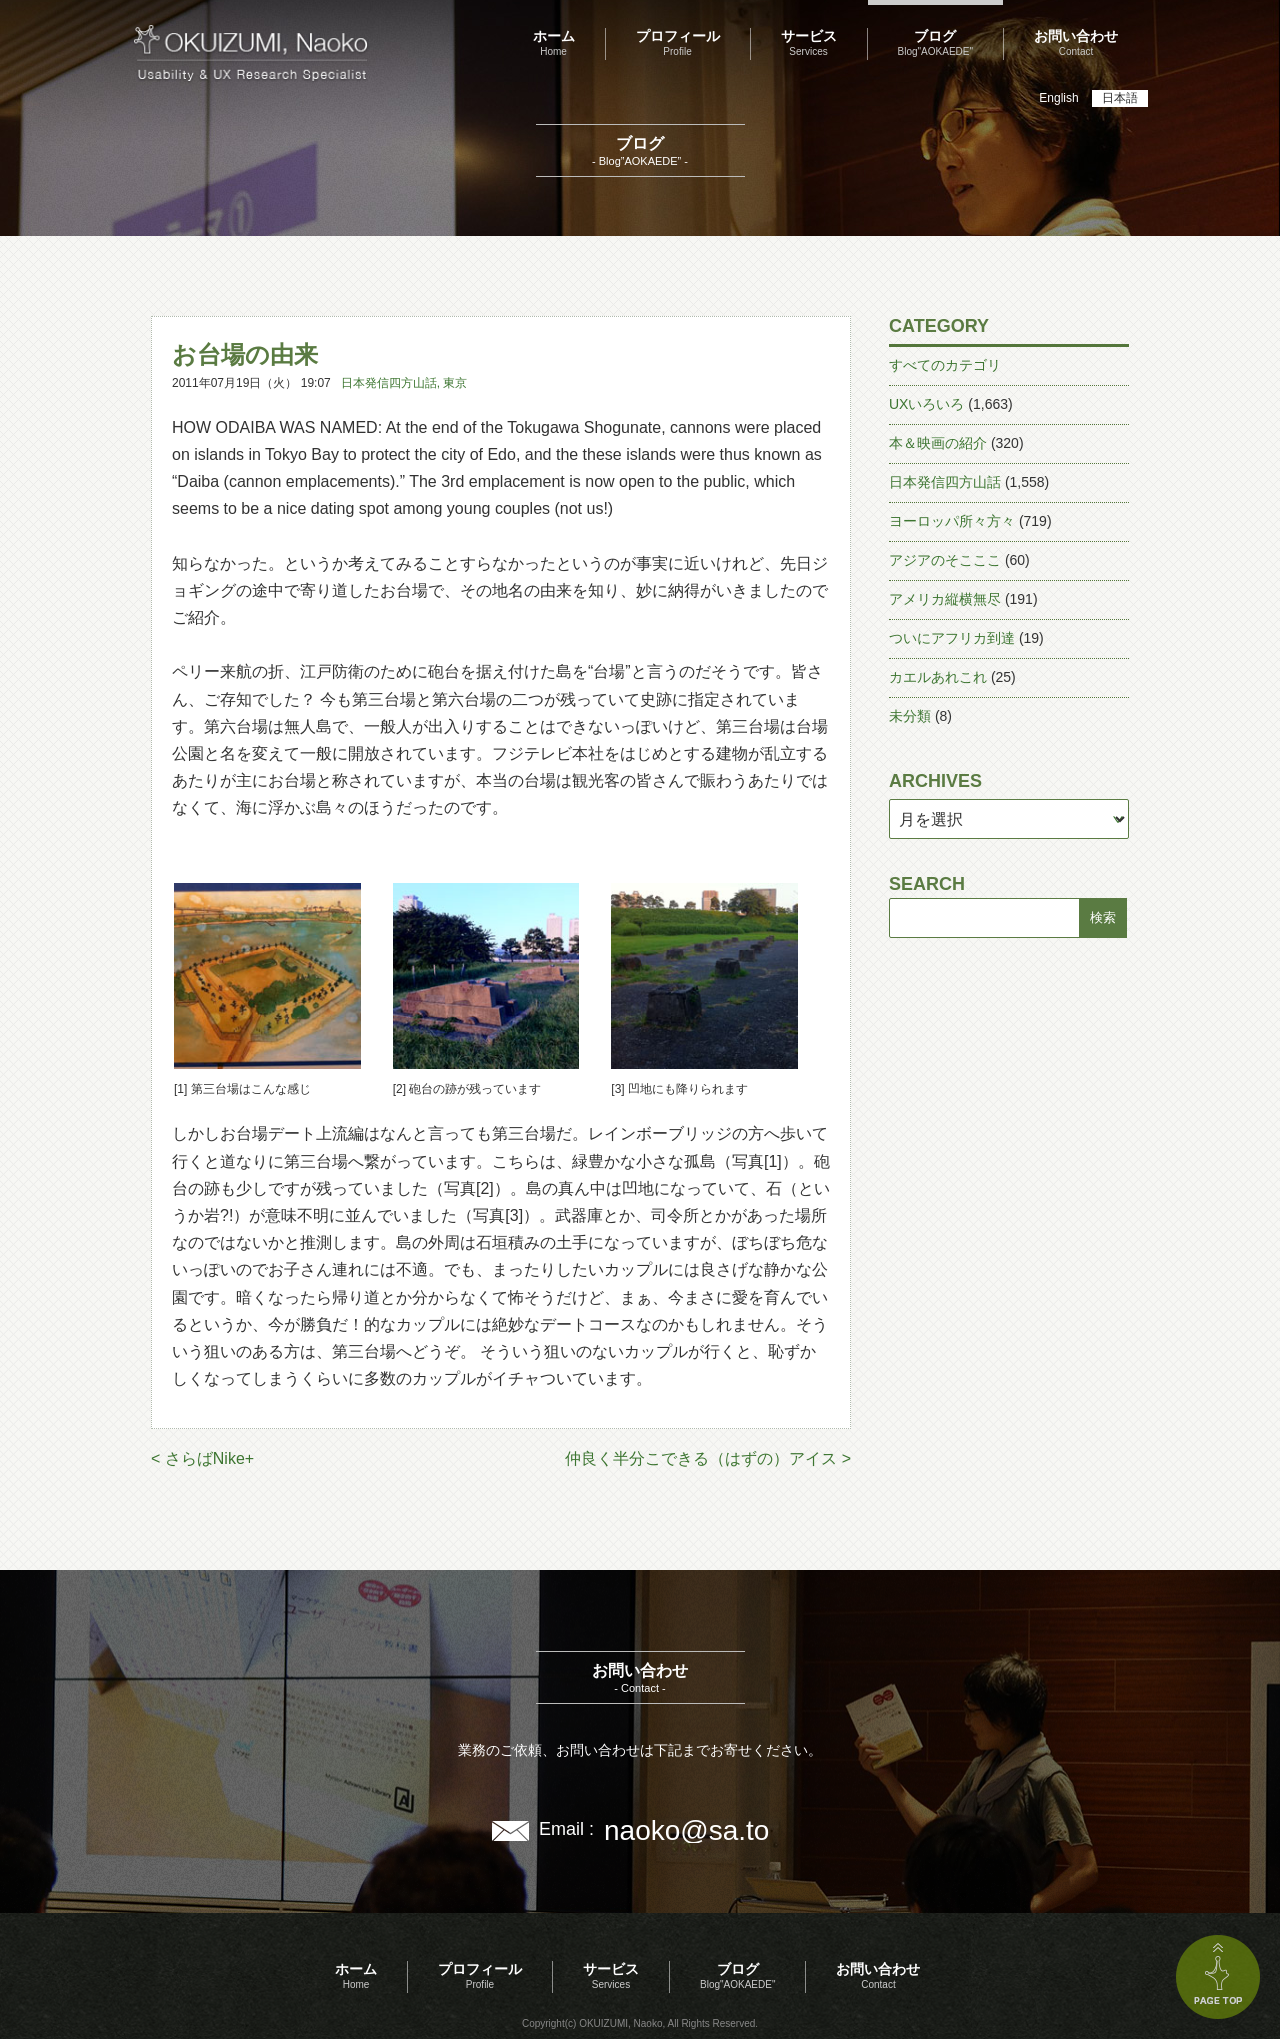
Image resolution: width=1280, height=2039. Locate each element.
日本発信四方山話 (389, 383)
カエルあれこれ (938, 677)
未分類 (910, 716)
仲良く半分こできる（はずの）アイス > (708, 1458)
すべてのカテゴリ (945, 365)
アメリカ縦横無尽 (945, 599)
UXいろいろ (926, 404)
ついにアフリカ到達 (952, 638)
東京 (455, 383)
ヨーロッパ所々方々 (952, 521)
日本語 (1120, 98)
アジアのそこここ (945, 560)
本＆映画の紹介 (938, 443)
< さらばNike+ (202, 1458)
